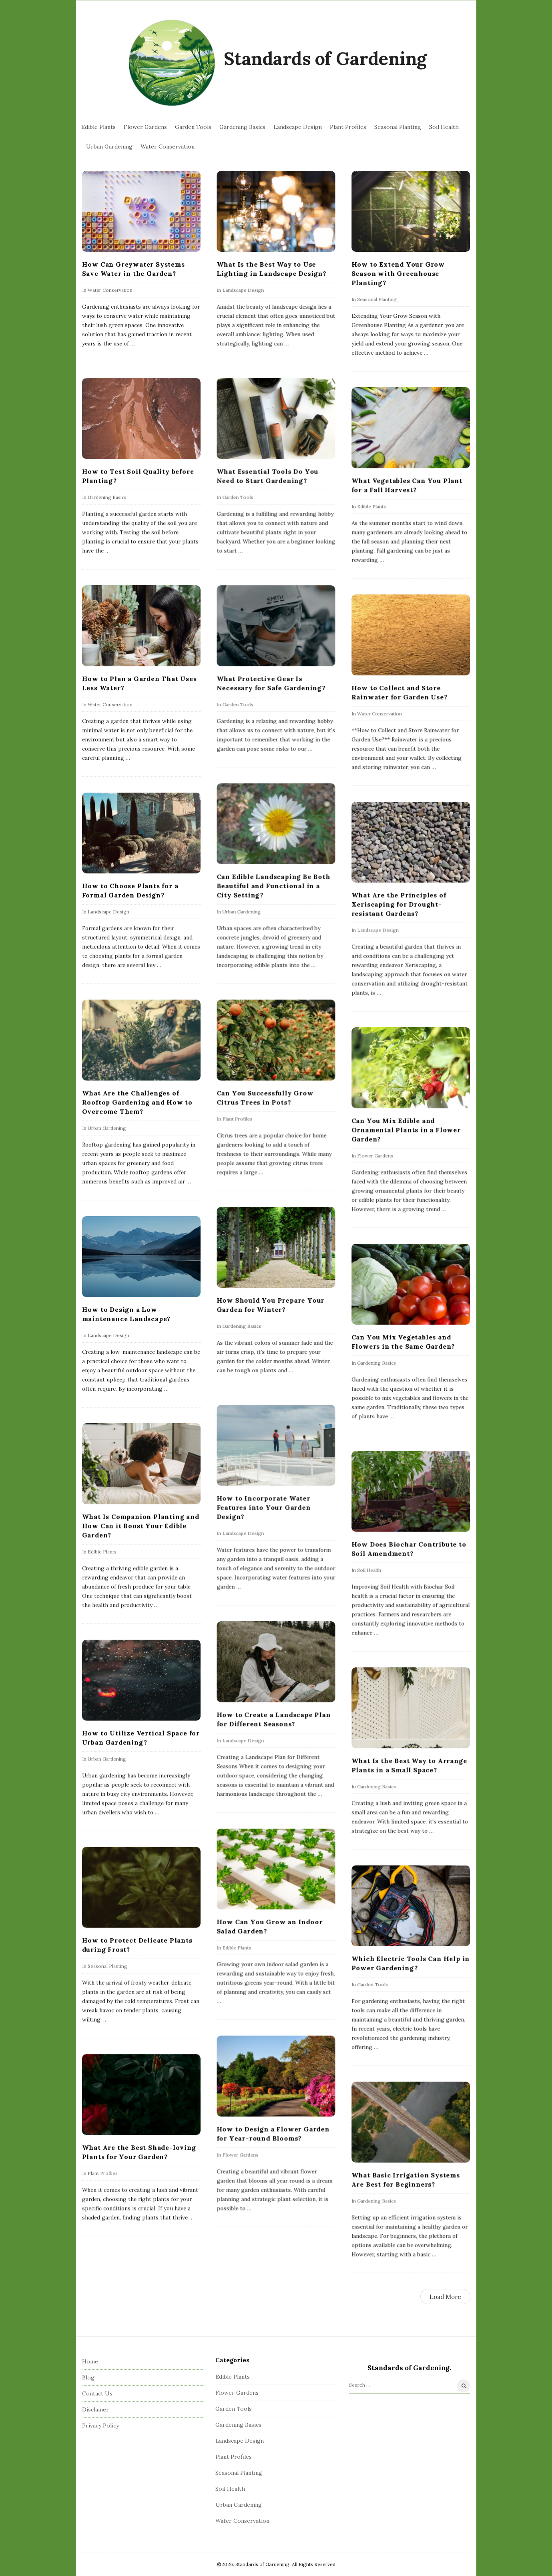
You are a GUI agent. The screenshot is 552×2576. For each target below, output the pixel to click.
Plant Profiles (348, 127)
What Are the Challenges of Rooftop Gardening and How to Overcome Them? (137, 1102)
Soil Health (444, 127)
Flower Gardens (145, 127)
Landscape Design (297, 127)
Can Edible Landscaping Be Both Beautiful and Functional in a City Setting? (273, 885)
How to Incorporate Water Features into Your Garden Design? (264, 1507)
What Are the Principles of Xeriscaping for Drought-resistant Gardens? (398, 904)
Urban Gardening (109, 146)
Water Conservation (168, 146)
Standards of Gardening (325, 58)
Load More (445, 2297)
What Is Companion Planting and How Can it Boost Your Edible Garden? (140, 1525)
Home (90, 2361)
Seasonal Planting (397, 127)
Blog (88, 2377)
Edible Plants (98, 127)
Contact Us (97, 2393)
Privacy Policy (100, 2425)
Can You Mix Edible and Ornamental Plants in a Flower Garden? (406, 1129)
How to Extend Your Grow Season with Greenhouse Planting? (398, 273)
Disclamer (95, 2409)
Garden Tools (193, 127)
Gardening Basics (242, 127)
